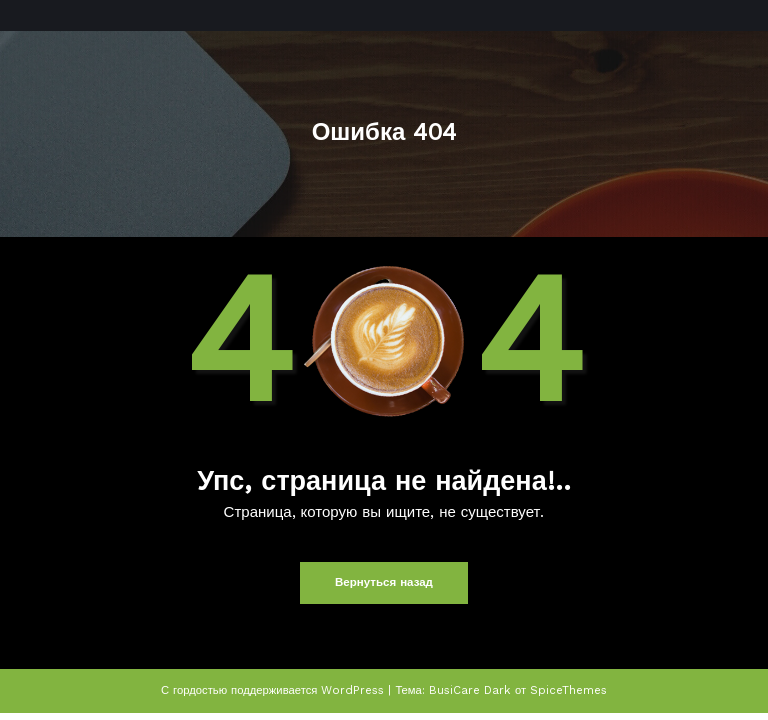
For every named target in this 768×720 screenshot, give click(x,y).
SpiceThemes (567, 689)
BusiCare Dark (469, 689)
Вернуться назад (384, 582)
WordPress (354, 689)
